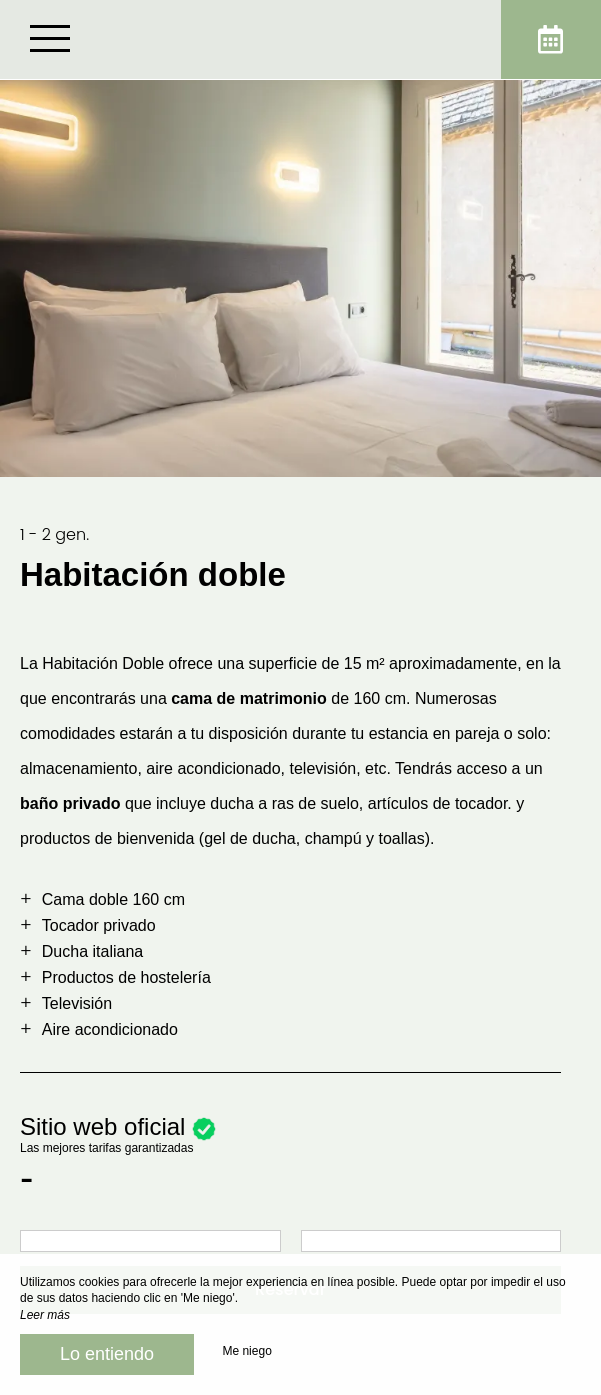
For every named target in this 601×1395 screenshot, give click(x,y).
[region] (300, 936)
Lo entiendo (107, 1354)
